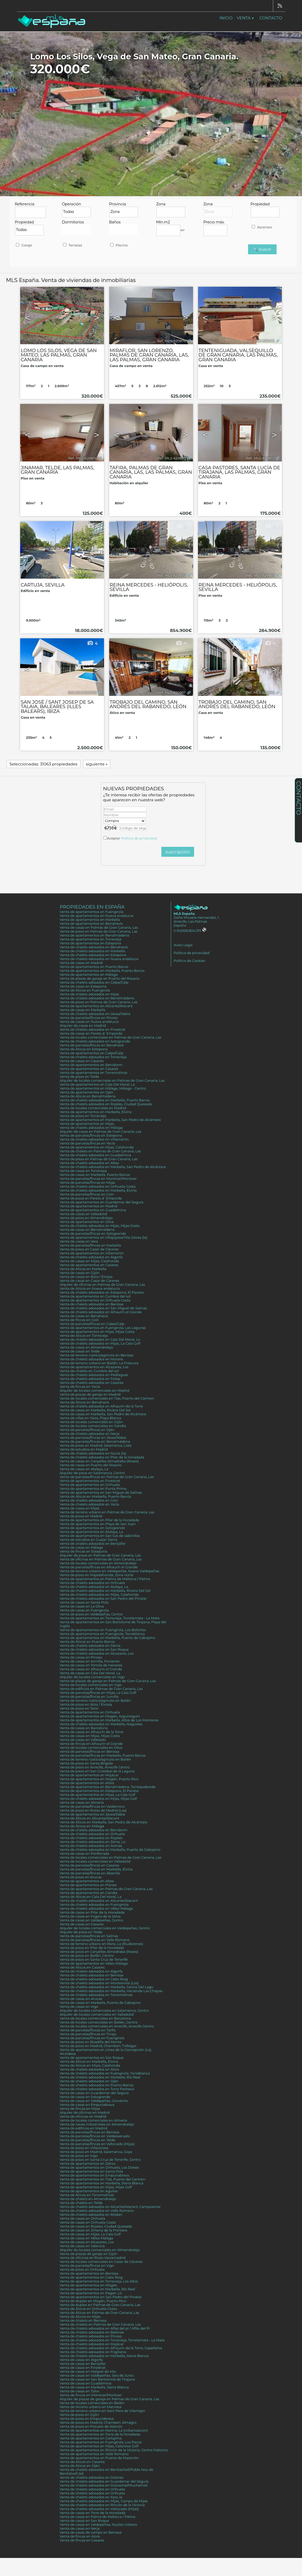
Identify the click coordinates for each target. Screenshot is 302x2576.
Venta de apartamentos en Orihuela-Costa (95, 1300)
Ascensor (261, 227)
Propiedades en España (92, 907)
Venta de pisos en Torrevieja (83, 1116)
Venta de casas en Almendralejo (86, 1347)
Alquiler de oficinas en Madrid (84, 2113)
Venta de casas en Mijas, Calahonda (89, 1261)
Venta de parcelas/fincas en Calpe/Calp (92, 1324)
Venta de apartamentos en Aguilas (89, 2191)
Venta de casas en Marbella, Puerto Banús (95, 1175)
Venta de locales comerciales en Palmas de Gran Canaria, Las (110, 1037)
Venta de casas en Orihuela (82, 2218)
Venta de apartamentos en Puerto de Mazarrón (99, 2458)
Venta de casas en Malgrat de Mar (88, 2372)
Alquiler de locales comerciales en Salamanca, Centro (104, 2011)
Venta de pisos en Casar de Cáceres (89, 1249)
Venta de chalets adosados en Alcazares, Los (97, 1653)
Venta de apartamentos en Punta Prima (93, 1489)
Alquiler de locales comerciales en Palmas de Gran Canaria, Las (112, 1081)
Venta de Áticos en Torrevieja (84, 1336)
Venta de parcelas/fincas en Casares (89, 1865)
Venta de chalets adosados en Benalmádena (97, 998)
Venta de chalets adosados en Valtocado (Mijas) (99, 2509)
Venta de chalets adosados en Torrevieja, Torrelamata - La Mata (112, 2340)
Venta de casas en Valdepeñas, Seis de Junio (97, 2375)
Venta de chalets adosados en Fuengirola (94, 1905)
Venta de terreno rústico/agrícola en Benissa (96, 1355)
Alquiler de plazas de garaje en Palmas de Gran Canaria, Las (109, 2399)
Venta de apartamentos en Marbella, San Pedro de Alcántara (110, 1120)
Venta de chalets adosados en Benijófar (92, 1544)
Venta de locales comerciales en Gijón (91, 1422)
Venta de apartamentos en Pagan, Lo (91, 2293)
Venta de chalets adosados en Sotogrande (95, 1041)
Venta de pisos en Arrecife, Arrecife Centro (95, 1767)
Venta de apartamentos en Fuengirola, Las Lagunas (103, 1328)
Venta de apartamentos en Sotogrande (92, 1528)
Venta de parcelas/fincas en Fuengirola (92, 2038)
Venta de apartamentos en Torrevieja (90, 939)
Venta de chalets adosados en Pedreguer (94, 1375)
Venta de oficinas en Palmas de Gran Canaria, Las (101, 1559)
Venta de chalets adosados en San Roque (94, 1649)
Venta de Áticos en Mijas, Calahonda (90, 2065)
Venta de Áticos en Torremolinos (87, 2195)
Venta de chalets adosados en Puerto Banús (96, 2085)
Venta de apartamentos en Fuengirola (91, 912)
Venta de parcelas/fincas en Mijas (87, 1183)
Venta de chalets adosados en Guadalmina (95, 1155)
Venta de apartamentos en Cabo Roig (91, 2277)
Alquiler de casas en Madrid (83, 1026)
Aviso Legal (183, 945)
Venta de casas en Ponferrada (84, 1854)
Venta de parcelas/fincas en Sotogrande (93, 1234)
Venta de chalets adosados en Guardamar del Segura (104, 2481)
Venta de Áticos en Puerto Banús (87, 1642)
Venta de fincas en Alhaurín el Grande (91, 1744)
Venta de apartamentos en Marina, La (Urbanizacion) (104, 2430)
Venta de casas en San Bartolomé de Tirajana (97, 2379)
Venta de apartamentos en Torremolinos (93, 1073)
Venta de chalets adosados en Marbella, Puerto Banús (105, 1100)
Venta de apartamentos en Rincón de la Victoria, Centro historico (114, 2450)
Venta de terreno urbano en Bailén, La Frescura (99, 1363)
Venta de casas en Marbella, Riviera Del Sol (95, 1410)
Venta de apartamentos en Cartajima (91, 2438)
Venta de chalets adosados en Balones (92, 2332)
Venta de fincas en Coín (79, 1320)
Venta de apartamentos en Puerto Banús (94, 967)
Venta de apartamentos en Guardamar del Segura (101, 1202)
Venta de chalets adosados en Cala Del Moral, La (100, 1339)
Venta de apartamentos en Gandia (88, 1893)
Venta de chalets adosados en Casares (91, 1383)
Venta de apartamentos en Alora (87, 1783)
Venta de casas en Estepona (83, 986)
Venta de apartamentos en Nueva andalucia (96, 916)
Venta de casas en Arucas (81, 1999)
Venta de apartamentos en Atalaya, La (91, 1532)
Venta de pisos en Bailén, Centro (87, 1956)
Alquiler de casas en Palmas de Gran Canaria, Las (100, 1132)
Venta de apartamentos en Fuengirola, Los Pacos (100, 2442)
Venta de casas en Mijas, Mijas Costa (90, 1736)
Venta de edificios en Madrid (83, 2128)
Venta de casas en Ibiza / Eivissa (86, 1277)
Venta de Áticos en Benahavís (84, 1402)
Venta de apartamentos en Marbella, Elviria (95, 1112)
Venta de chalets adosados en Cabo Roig (94, 1979)
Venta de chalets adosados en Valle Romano (97, 2211)
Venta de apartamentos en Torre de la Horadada (100, 2434)
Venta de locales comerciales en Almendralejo (98, 1563)
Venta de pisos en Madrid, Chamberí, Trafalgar (98, 2046)
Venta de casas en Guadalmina (85, 2383)
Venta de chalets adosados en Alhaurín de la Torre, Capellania (111, 2348)
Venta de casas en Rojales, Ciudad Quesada (96, 2226)
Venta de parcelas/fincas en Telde (87, 2140)
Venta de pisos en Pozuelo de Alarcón (91, 2426)
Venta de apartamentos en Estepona (90, 943)
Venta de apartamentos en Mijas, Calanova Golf (99, 2446)
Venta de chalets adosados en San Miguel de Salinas (103, 1308)
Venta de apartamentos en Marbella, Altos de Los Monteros (109, 1720)
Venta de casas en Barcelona (84, 1728)
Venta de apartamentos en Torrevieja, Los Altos (99, 2281)
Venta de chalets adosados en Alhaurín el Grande (101, 1312)
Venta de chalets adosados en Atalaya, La (94, 1587)
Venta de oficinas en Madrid (83, 2116)
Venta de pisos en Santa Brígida (86, 1763)
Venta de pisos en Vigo (79, 2156)
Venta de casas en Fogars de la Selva (90, 1916)
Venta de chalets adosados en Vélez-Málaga (96, 1908)
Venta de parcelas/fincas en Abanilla (90, 1873)
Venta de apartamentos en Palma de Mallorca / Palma (105, 1579)
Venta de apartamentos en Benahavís (91, 924)
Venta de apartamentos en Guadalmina (93, 1210)
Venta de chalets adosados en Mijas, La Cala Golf (100, 1343)
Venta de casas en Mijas (79, 1508)
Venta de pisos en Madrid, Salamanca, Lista (95, 1445)
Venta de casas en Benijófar (83, 2364)
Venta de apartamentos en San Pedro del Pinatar (101, 2297)
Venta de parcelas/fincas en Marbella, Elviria (96, 1869)
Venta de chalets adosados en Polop (90, 1379)
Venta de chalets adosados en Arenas (91, 1846)
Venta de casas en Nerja (80, 2528)
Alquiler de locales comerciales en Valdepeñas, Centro (105, 1928)
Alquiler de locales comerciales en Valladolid (97, 2014)
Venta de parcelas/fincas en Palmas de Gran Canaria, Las (107, 1477)
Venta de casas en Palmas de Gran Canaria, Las (99, 927)
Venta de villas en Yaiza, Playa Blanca (90, 1418)
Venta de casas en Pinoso (81, 1657)
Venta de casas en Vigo (79, 2007)
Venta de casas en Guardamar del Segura (94, 2093)
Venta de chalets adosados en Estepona (93, 955)
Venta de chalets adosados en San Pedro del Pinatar (103, 1598)
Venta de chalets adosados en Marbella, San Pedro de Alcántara (113, 1167)
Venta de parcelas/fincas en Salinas (89, 1936)
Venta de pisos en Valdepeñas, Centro (91, 1614)
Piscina (118, 245)
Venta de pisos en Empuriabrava (87, 2419)
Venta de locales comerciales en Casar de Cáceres (101, 2262)
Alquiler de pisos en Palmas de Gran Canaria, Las (100, 1555)
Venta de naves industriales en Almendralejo (97, 2124)
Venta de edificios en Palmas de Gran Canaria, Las (101, 1689)
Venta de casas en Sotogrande (85, 2097)
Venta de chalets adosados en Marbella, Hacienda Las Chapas (111, 1991)
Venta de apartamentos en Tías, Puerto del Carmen (102, 2179)
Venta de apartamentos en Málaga (89, 975)
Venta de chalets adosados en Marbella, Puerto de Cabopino (110, 1850)
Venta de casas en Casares (81, 1061)
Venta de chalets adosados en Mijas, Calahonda (99, 1595)
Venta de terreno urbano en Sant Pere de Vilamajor (102, 2411)
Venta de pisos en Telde (79, 1077)
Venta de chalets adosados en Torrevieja (93, 1057)
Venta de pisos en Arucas (81, 1877)
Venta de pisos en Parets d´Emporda (91, 1198)
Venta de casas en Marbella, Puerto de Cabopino (100, 2003)
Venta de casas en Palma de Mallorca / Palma (97, 2517)
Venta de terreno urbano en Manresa (90, 2407)
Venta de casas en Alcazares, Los (87, 2242)
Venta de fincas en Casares (82, 2540)
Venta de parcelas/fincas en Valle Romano (95, 1940)
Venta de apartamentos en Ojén (86, 1092)
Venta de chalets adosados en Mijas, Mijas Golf (98, 1799)
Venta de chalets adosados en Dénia (90, 1646)
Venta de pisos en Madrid (81, 1516)
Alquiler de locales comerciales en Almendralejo (100, 2250)
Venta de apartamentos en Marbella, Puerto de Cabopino (107, 1638)
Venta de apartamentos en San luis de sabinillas (100, 1536)
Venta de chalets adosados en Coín (89, 1500)
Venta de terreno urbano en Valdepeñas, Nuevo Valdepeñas (109, 1571)
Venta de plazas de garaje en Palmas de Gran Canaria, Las (108, 1681)
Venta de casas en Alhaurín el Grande (91, 1669)
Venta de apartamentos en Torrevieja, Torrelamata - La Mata (110, 1618)
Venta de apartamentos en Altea (87, 1881)
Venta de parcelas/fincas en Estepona (91, 1135)
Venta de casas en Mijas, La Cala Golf (90, 2234)
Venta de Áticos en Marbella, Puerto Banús (95, 1496)
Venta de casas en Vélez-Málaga (86, 2238)
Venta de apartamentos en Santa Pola (91, 2171)
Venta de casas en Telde (80, 1351)
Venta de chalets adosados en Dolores (91, 2477)
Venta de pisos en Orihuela (82, 2269)
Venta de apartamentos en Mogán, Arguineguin (100, 1716)
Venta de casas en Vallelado (83, 1740)
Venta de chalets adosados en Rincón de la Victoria (102, 2505)
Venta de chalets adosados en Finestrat (92, 1029)
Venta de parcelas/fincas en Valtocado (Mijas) (97, 2144)
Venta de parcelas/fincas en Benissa (89, 1752)
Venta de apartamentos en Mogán (88, 2285)
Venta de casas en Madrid (81, 963)
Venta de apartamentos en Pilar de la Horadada (99, 1520)
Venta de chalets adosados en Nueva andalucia (99, 959)
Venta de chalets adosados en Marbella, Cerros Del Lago (106, 1987)
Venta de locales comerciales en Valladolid (95, 1861)
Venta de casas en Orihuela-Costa (88, 2222)
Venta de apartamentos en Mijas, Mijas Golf (96, 2187)
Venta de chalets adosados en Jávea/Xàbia (95, 1014)
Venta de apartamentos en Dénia (87, 2164)
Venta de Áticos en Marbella (83, 1269)
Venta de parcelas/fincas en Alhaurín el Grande (99, 1567)
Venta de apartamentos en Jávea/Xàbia (92, 1814)
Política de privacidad (139, 838)
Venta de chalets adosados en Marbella (92, 951)
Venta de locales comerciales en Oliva (91, 1748)
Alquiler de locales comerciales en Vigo (92, 1677)
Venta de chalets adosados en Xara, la (91, 2497)
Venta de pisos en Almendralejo (86, 1218)
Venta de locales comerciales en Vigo (91, 1685)
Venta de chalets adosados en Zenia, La (92, 1842)
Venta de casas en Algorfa (81, 2360)
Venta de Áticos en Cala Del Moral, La (90, 1897)
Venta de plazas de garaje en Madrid (90, 1394)
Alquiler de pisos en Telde (81, 1932)
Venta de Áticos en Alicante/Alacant (89, 1818)
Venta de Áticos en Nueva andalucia (90, 1288)
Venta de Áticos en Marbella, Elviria (89, 2062)
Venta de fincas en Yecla (80, 1387)
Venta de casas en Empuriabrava (87, 2105)
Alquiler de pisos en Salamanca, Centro (92, 1473)
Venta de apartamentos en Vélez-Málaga (94, 1963)
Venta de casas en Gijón (80, 1273)
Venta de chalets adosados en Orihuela (92, 1583)
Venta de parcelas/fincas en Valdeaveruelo (95, 2136)
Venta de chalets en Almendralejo (88, 2199)
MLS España (184, 914)
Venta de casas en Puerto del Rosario (91, 1465)
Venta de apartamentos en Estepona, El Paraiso (99, 1791)
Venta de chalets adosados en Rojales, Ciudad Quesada (106, 1104)
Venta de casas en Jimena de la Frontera (93, 2230)
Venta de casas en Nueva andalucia (89, 1022)
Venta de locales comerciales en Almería (93, 2120)
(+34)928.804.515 (190, 931)
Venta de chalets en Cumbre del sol (89, 1371)
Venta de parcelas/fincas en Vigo (87, 2266)
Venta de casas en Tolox (79, 2391)
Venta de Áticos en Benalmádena (88, 1096)
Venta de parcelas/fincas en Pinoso (89, 1018)
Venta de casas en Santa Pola (84, 1602)
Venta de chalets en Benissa (83, 2321)
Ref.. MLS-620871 (83, 575)
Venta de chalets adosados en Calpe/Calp (94, 982)
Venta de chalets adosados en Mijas (89, 994)
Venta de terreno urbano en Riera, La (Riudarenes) (101, 1944)
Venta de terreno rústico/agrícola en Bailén (95, 1701)
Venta (245, 17)
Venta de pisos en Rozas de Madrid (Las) (93, 1810)
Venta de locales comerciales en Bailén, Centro (99, 2022)
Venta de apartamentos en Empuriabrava (94, 2175)
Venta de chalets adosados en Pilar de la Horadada (102, 1457)
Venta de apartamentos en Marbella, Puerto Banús (102, 971)
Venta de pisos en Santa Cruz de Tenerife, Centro (100, 2160)
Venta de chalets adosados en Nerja (89, 1434)
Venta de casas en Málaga (81, 1547)
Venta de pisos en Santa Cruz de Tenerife (94, 1959)
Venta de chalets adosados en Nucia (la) (93, 1453)
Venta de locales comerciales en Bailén (92, 2403)
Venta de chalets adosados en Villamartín (94, 1139)
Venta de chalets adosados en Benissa (91, 1304)
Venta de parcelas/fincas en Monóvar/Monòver (98, 1179)
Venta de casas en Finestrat (83, 2368)
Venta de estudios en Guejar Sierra (88, 1540)
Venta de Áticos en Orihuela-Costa (88, 2309)
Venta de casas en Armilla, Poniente (89, 1661)
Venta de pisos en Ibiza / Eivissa (86, 1704)
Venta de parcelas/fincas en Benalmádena (95, 1442)
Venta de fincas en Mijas (80, 2109)
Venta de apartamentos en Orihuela (90, 1485)
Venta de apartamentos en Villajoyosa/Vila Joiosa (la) (103, 1237)
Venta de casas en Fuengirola (84, 1610)
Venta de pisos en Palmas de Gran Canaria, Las (99, 931)
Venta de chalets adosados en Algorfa (91, 1257)
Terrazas (72, 245)
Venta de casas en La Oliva (82, 1606)
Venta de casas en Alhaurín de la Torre (91, 1732)
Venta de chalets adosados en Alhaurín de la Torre (101, 1406)
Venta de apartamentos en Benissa (89, 2273)
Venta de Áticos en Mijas (80, 2317)
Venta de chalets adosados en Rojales (91, 1838)
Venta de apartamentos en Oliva (87, 1222)
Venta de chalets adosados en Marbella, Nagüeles (101, 1724)
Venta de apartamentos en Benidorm (91, 1065)
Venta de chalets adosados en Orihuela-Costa (97, 1186)
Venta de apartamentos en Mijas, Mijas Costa (97, 1332)
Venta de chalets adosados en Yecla (89, 1504)
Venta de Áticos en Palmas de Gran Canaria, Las (99, 2313)
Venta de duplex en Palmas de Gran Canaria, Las (100, 2305)
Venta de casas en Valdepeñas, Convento (94, 2101)
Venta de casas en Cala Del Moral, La (90, 1673)
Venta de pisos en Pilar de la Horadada (92, 1948)
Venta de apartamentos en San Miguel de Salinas (101, 1493)
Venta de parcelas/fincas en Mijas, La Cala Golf (98, 1693)
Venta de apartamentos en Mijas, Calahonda (97, 1147)
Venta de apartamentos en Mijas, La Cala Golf (97, 1795)
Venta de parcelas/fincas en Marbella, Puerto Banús (102, 1755)
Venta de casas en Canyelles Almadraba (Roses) (99, 1461)
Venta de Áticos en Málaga (82, 1826)
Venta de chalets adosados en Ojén (89, 2081)
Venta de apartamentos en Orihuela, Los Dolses (99, 2167)
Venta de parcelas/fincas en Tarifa (88, 2030)
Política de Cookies (189, 961)
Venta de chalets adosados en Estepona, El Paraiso (102, 1292)
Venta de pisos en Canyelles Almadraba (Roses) (99, 1952)
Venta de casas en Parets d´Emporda (91, 1033)
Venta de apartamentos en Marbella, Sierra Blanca (101, 2183)
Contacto (270, 17)
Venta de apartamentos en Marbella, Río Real (97, 2289)
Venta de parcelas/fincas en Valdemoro (92, 1806)
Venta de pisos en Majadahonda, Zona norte (96, 1575)
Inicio (226, 17)
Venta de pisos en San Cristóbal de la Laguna (97, 1771)
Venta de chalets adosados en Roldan (91, 2215)
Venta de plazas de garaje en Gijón (88, 2254)
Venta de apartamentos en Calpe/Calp (91, 1053)
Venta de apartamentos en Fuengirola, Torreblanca (102, 1634)
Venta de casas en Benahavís (84, 1316)
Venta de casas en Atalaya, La (84, 1469)
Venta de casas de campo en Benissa (91, 2532)
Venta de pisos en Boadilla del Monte (91, 2042)
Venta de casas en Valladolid (83, 1214)
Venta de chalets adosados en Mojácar (92, 2344)
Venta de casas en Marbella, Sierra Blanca (94, 2387)
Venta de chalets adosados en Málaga (91, 1128)
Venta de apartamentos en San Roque (92, 2058)
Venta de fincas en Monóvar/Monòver (91, 2395)
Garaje (23, 245)
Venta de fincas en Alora (80, 2536)
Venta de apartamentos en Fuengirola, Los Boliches (103, 1630)
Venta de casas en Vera (79, 1241)
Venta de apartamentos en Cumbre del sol (95, 1296)
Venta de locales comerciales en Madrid (93, 1108)
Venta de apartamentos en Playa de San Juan (98, 1524)
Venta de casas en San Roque (84, 2521)
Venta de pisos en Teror (79, 1708)
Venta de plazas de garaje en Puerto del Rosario (99, 978)
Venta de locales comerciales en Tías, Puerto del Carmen (107, 1398)
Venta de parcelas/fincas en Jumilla (89, 1697)
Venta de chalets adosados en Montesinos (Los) (99, 1983)
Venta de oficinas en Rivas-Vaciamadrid (92, 2258)
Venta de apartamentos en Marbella (90, 920)
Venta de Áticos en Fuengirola (85, 990)
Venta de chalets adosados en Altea (89, 1163)
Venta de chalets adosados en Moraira (91, 1359)
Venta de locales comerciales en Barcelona (95, 2018)
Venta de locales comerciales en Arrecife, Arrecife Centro (107, 2026)
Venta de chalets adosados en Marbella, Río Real (100, 2077)
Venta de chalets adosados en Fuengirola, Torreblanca (105, 2073)
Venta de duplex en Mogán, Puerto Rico (93, 2301)
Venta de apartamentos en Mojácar (89, 1775)
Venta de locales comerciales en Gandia (93, 1426)
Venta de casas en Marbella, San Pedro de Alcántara (103, 1414)
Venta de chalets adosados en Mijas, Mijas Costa (99, 1226)
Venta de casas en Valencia (82, 2246)
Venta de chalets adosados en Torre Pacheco (97, 2089)
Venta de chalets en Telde (81, 2203)
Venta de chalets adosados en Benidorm (93, 1830)
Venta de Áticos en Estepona (84, 1049)
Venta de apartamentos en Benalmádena (94, 935)
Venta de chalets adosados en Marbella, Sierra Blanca (104, 2356)
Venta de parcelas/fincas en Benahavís (92, 1045)
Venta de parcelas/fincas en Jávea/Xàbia (93, 1438)
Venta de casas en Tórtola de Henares (91, 1665)
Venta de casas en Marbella (82, 1010)
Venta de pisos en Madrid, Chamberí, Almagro (98, 2423)
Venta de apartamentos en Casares (89, 1069)
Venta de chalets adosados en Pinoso (91, 2336)
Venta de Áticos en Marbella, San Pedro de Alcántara (103, 1822)
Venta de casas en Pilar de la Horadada (92, 1912)
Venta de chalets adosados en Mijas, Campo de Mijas (103, 2501)
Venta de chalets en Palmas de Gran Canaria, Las (100, 1151)
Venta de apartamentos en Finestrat (90, 1481)
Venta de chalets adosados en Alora (89, 2069)
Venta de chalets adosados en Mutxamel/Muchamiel (103, 2485)
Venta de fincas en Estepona (83, 1551)
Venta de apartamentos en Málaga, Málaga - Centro (103, 1088)
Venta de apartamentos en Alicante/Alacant (96, 1006)
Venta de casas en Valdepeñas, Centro (91, 1920)
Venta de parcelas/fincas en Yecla (87, 1143)
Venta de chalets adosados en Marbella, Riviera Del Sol (105, 1591)
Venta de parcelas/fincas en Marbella (90, 1245)
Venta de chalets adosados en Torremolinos (96, 1995)
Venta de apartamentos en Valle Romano (94, 2454)
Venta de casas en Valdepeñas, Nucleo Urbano (98, 2525)
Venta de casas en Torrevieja (83, 1171)
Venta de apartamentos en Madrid (88, 1206)
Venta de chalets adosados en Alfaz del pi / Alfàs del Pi (105, 2328)
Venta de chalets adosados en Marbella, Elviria (98, 1190)
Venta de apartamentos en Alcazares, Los (94, 1367)
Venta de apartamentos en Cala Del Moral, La (97, 1084)
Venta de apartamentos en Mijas (87, 1124)
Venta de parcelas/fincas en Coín (87, 1194)
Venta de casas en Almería (82, 1803)
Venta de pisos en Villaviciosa (84, 2148)
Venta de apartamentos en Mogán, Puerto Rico (99, 1779)
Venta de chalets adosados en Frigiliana (93, 2352)
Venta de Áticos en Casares (82, 1967)
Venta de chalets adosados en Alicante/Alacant (99, 1901)
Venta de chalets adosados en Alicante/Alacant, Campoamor (110, 2207)
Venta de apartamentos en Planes (88, 1885)
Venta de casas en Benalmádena (87, 1230)
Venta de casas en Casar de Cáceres (89, 1281)
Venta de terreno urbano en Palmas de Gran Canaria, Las (107, 1512)
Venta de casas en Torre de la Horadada (92, 2513)
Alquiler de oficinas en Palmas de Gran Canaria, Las (102, 1285)
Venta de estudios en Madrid (84, 1449)
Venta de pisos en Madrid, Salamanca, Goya (96, 2152)
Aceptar (132, 838)
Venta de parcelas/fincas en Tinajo (88, 2034)
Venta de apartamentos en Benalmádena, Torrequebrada (107, 1787)
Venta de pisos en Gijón (79, 2415)
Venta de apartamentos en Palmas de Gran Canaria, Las (106, 1889)
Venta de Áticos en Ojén (80, 2466)
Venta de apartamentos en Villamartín (92, 1253)
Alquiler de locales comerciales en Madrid (94, 1391)
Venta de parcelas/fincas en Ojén (87, 1430)
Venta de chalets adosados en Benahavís (94, 947)
